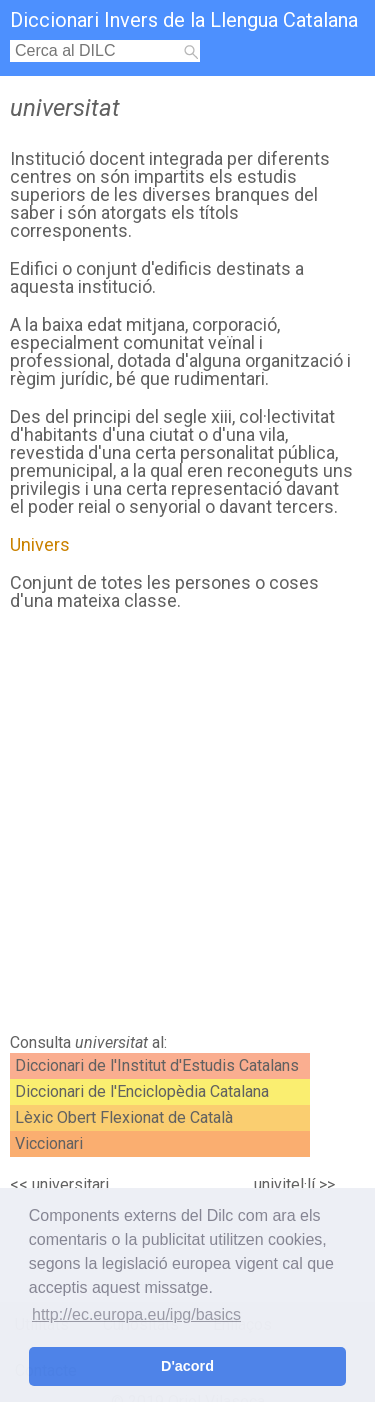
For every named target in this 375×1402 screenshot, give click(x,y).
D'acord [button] (187, 1366)
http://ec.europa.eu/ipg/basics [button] (136, 1314)
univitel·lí (284, 1184)
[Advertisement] (187, 827)
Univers (40, 544)
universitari (70, 1184)
